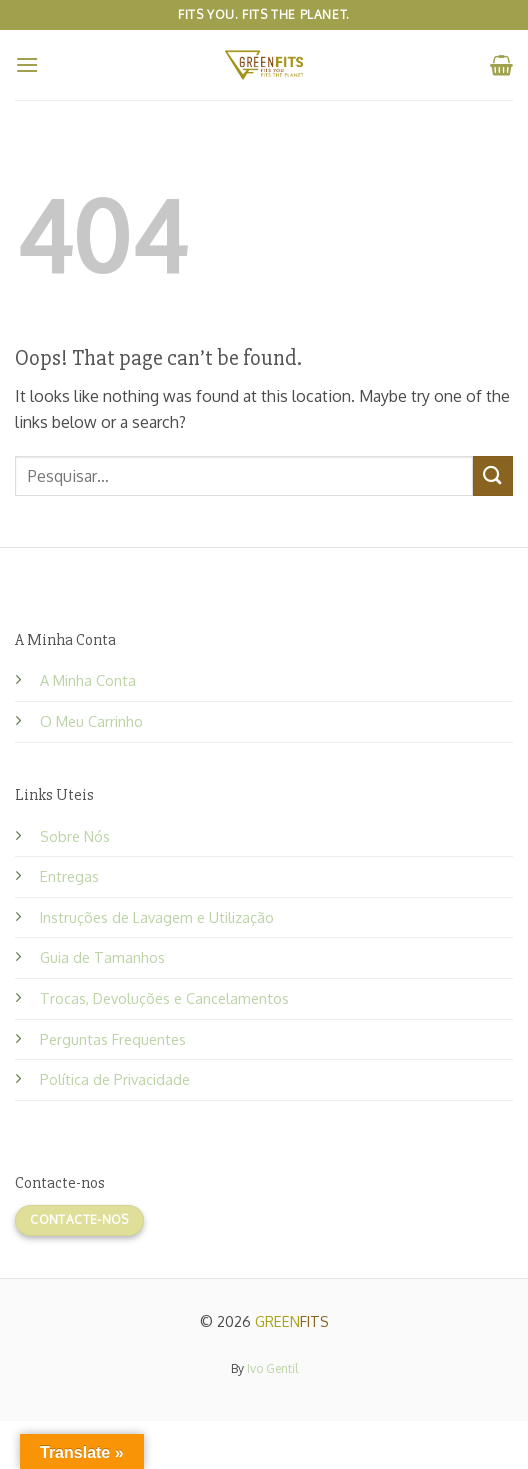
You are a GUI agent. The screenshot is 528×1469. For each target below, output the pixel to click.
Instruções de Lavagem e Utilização (157, 917)
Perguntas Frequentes (113, 1039)
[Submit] (493, 475)
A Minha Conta (88, 680)
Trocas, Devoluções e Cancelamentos (164, 998)
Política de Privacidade (115, 1079)
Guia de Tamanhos (102, 957)
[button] (27, 64)
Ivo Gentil (272, 1368)
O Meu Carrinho (91, 721)
